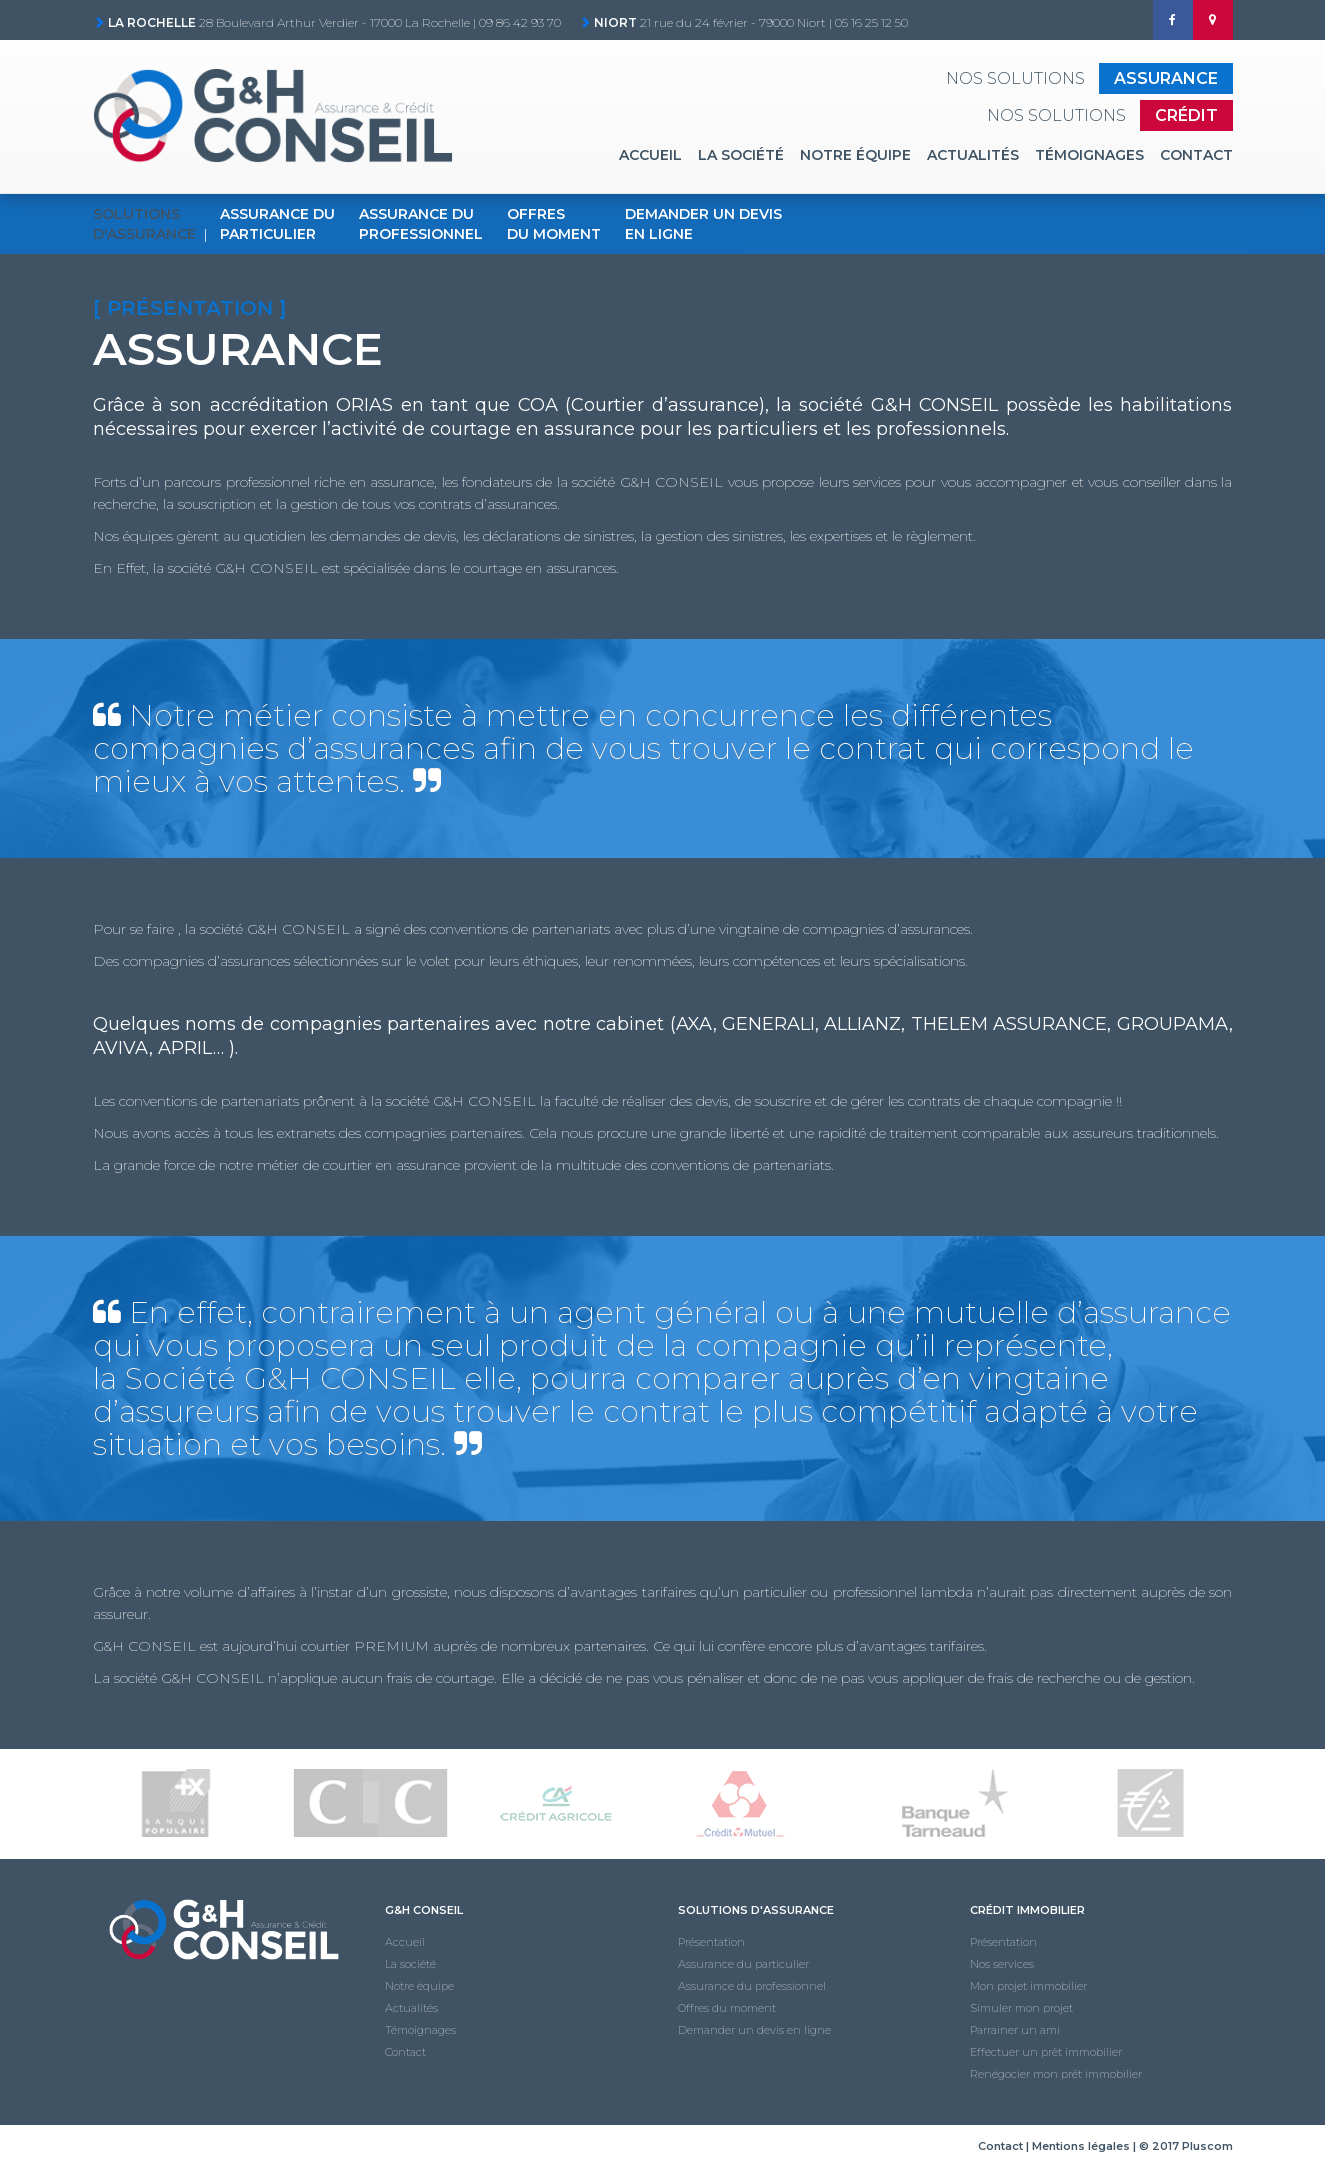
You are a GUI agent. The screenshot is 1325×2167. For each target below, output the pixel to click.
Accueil (650, 155)
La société (741, 155)
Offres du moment (727, 2008)
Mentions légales (1081, 2146)
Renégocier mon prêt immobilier (1056, 2074)
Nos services (1002, 1964)
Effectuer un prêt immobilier (1046, 2052)
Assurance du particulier (743, 1964)
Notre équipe (855, 155)
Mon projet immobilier (1028, 1986)
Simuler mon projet (1021, 2008)
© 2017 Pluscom (1186, 2146)
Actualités (973, 155)
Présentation (711, 1942)
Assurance (1166, 78)
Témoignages (1089, 155)
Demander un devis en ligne (754, 2030)
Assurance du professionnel (752, 1986)
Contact (1196, 155)
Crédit (1186, 115)
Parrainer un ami (1015, 2030)
